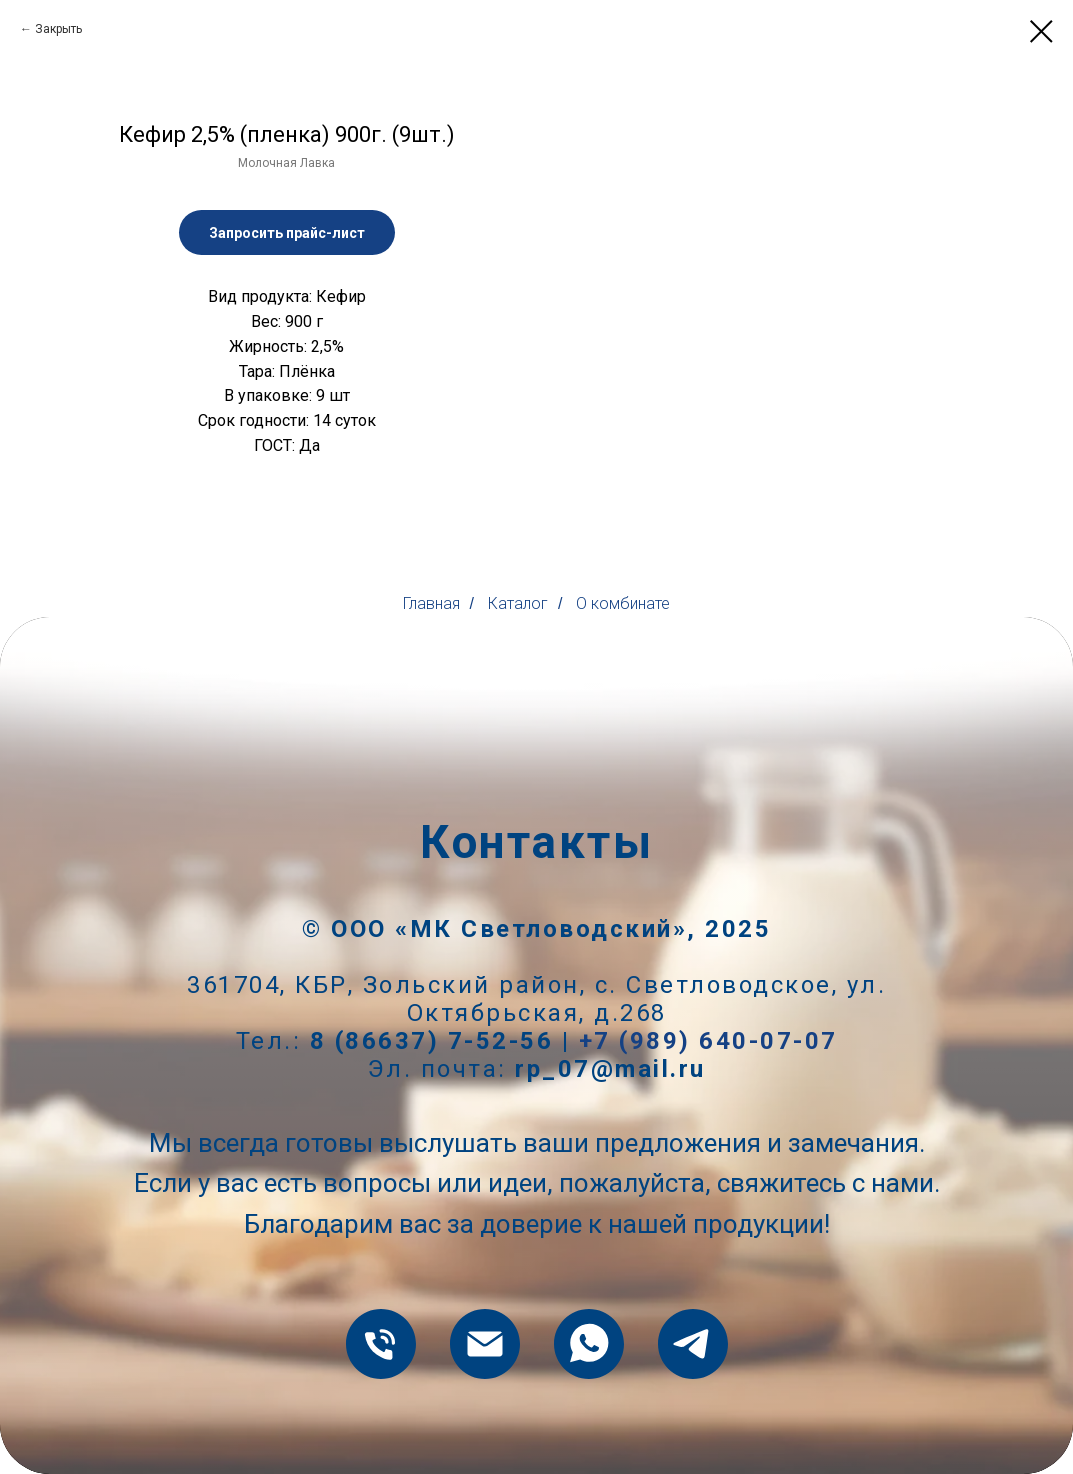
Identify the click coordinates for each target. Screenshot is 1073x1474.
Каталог (518, 603)
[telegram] (693, 1344)
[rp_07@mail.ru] (485, 1344)
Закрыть (58, 29)
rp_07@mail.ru (610, 1069)
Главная (431, 603)
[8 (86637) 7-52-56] (381, 1344)
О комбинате (623, 603)
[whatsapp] (589, 1344)
